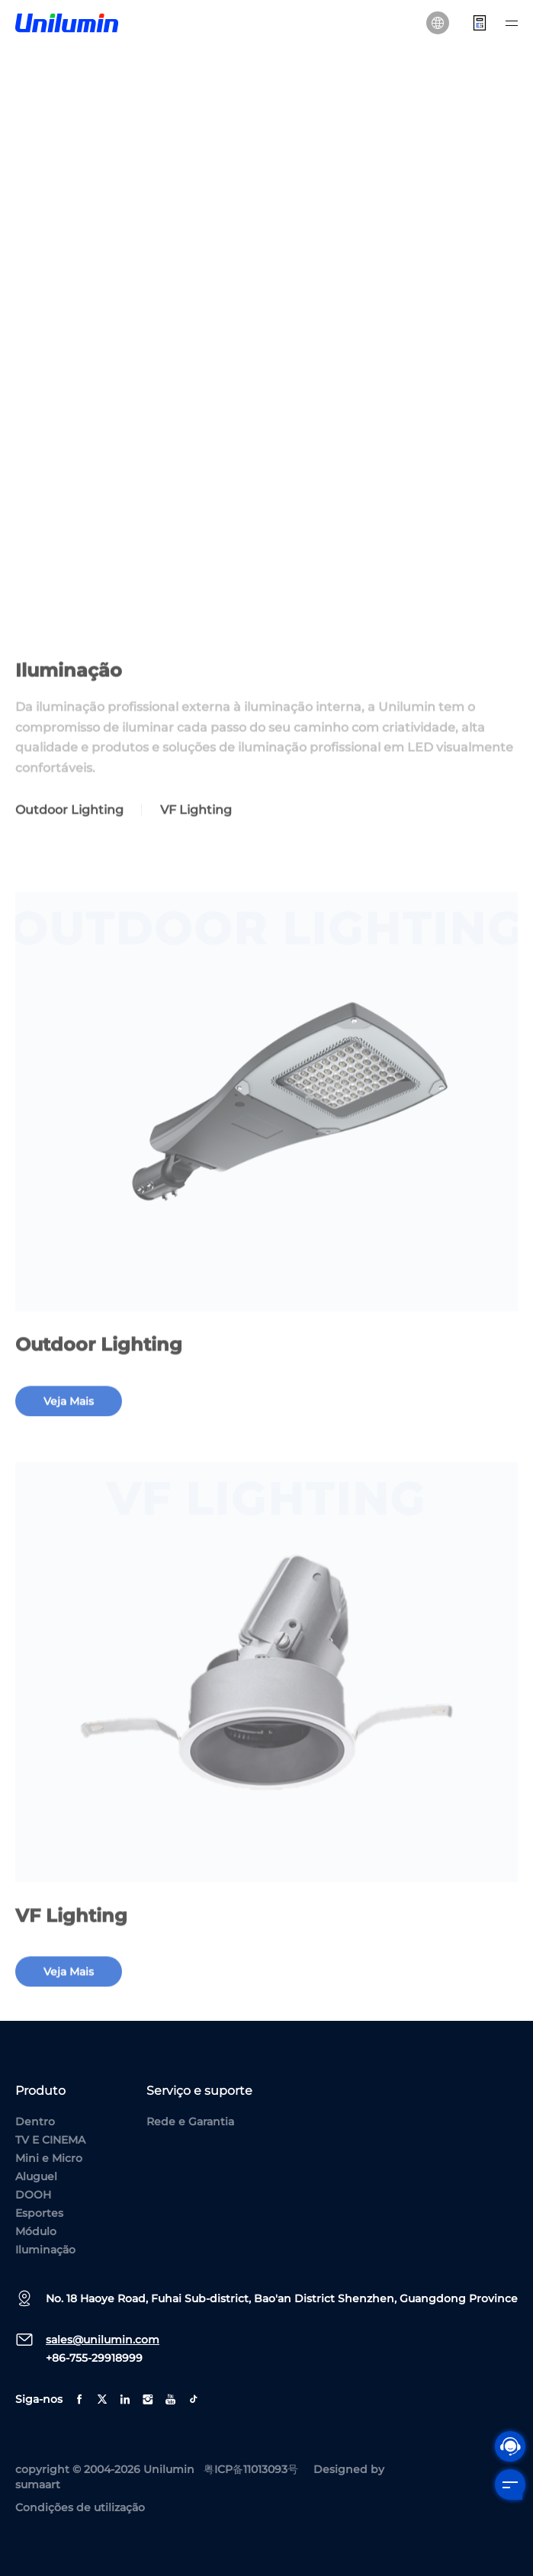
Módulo (35, 2231)
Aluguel (36, 2176)
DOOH (33, 2195)
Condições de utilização (80, 2507)
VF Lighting (196, 831)
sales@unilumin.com (102, 2339)
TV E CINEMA (50, 2140)
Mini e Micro (48, 2158)
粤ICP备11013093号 (251, 2469)
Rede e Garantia (190, 2121)
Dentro (35, 2121)
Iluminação (45, 2249)
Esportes (39, 2213)
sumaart (37, 2484)
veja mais (68, 1422)
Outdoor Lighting (69, 831)
